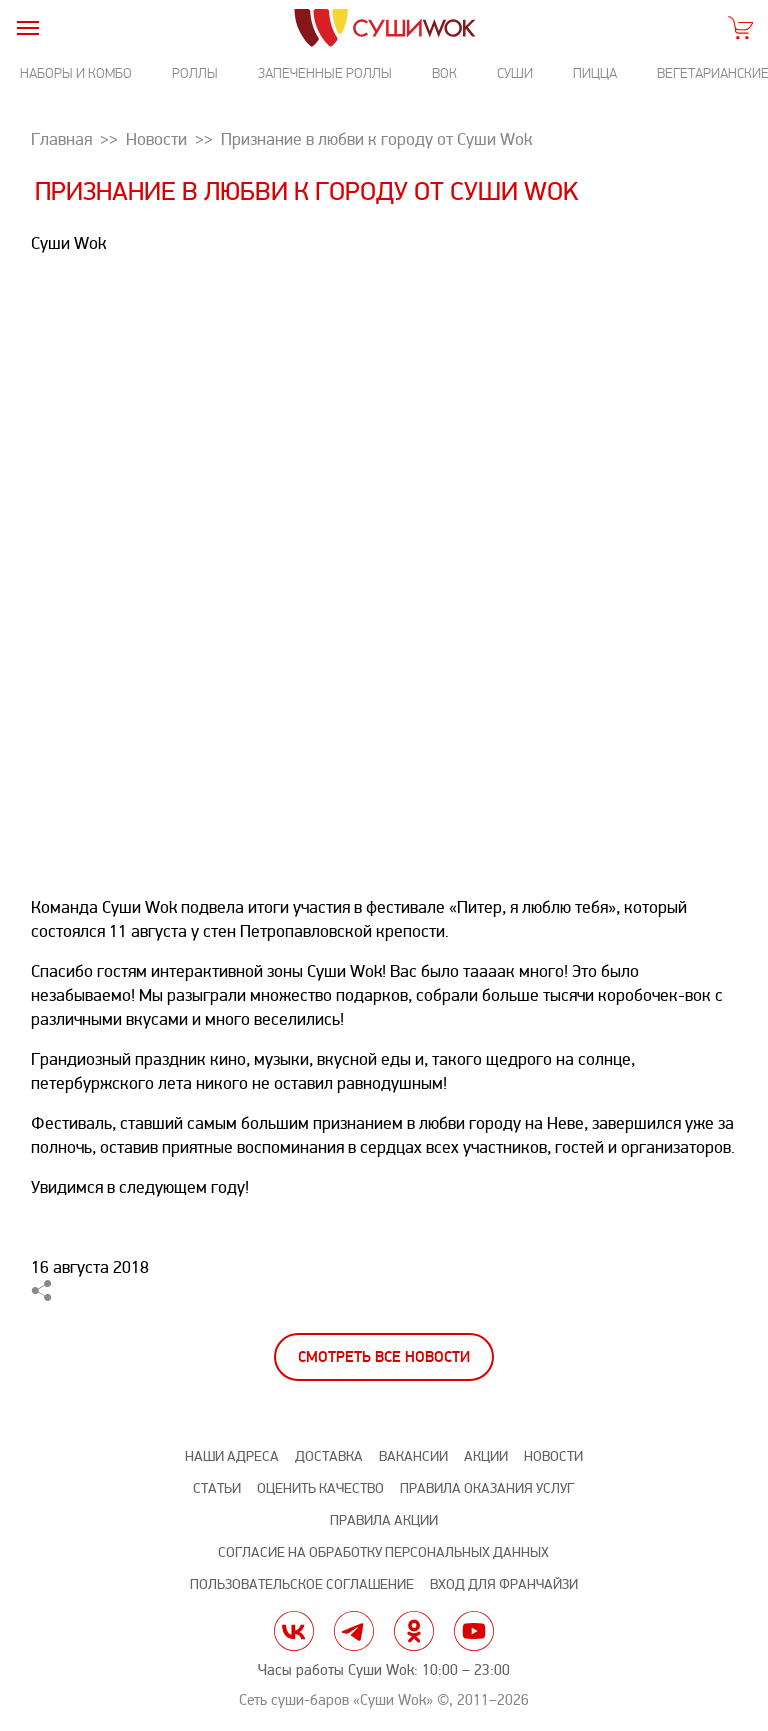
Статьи (217, 1488)
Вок (444, 73)
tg (354, 1631)
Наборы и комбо (76, 73)
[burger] (27, 27)
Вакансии (413, 1456)
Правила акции (384, 1520)
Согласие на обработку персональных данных (383, 1552)
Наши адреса (232, 1456)
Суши (515, 73)
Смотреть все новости (384, 1357)
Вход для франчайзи (504, 1584)
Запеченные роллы (325, 73)
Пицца (595, 73)
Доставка (329, 1456)
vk (294, 1631)
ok (414, 1631)
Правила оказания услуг (487, 1488)
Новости (553, 1456)
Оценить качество (320, 1488)
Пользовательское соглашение (302, 1584)
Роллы (195, 73)
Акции (486, 1456)
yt (474, 1631)
